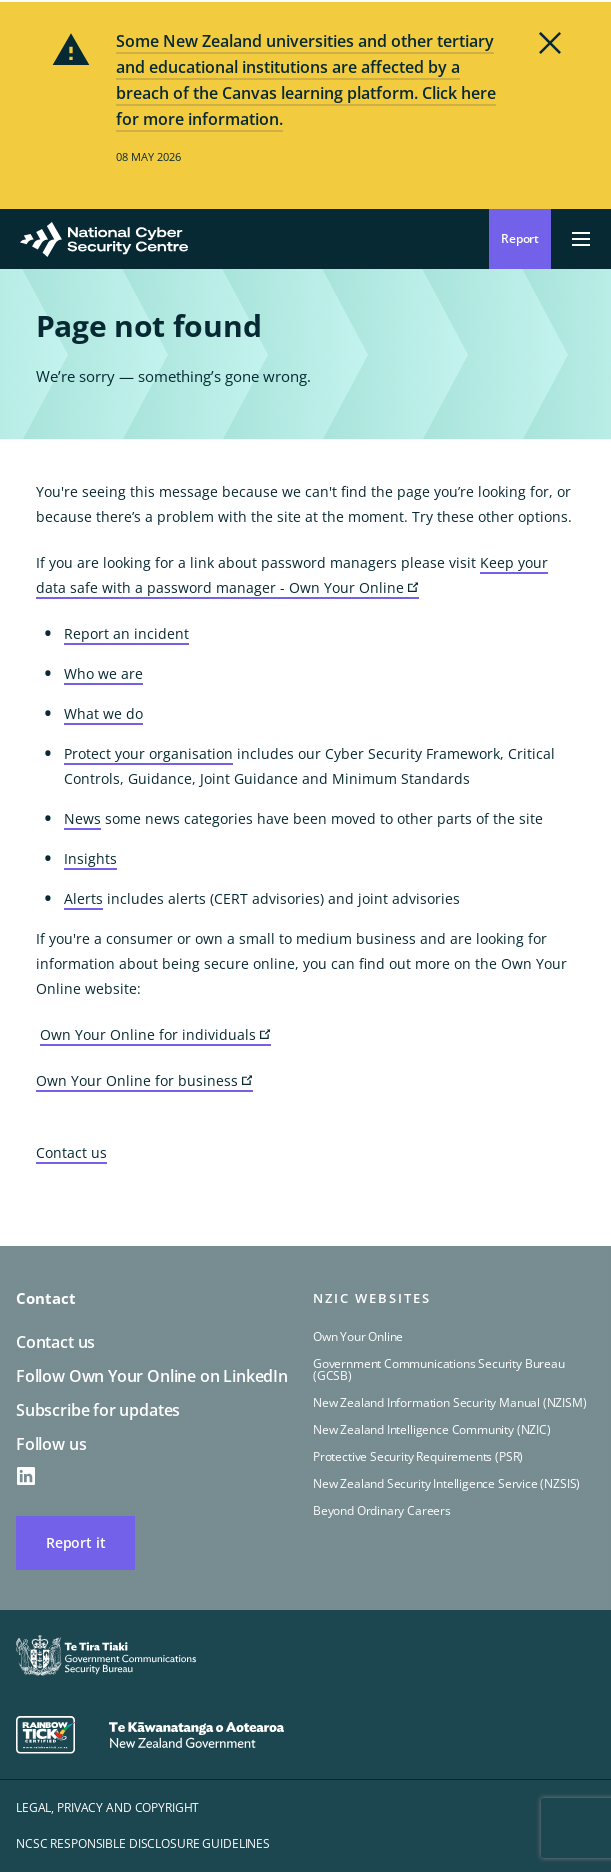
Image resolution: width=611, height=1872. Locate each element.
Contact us (71, 1152)
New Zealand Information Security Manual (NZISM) (450, 1402)
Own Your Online (358, 1336)
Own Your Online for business (144, 1081)
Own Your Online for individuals (155, 1035)
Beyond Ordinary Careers (382, 1510)
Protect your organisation (148, 753)
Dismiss (550, 43)
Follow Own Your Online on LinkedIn (152, 1376)
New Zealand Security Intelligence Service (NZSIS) (446, 1483)
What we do (103, 713)
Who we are (103, 673)
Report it (75, 1542)
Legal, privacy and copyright (107, 1807)
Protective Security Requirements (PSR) (418, 1456)
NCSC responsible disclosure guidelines (143, 1843)
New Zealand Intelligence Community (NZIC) (432, 1429)
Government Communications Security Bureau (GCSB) (439, 1369)
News (82, 818)
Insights (90, 858)
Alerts (83, 898)
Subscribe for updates (98, 1410)
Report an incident (126, 633)
